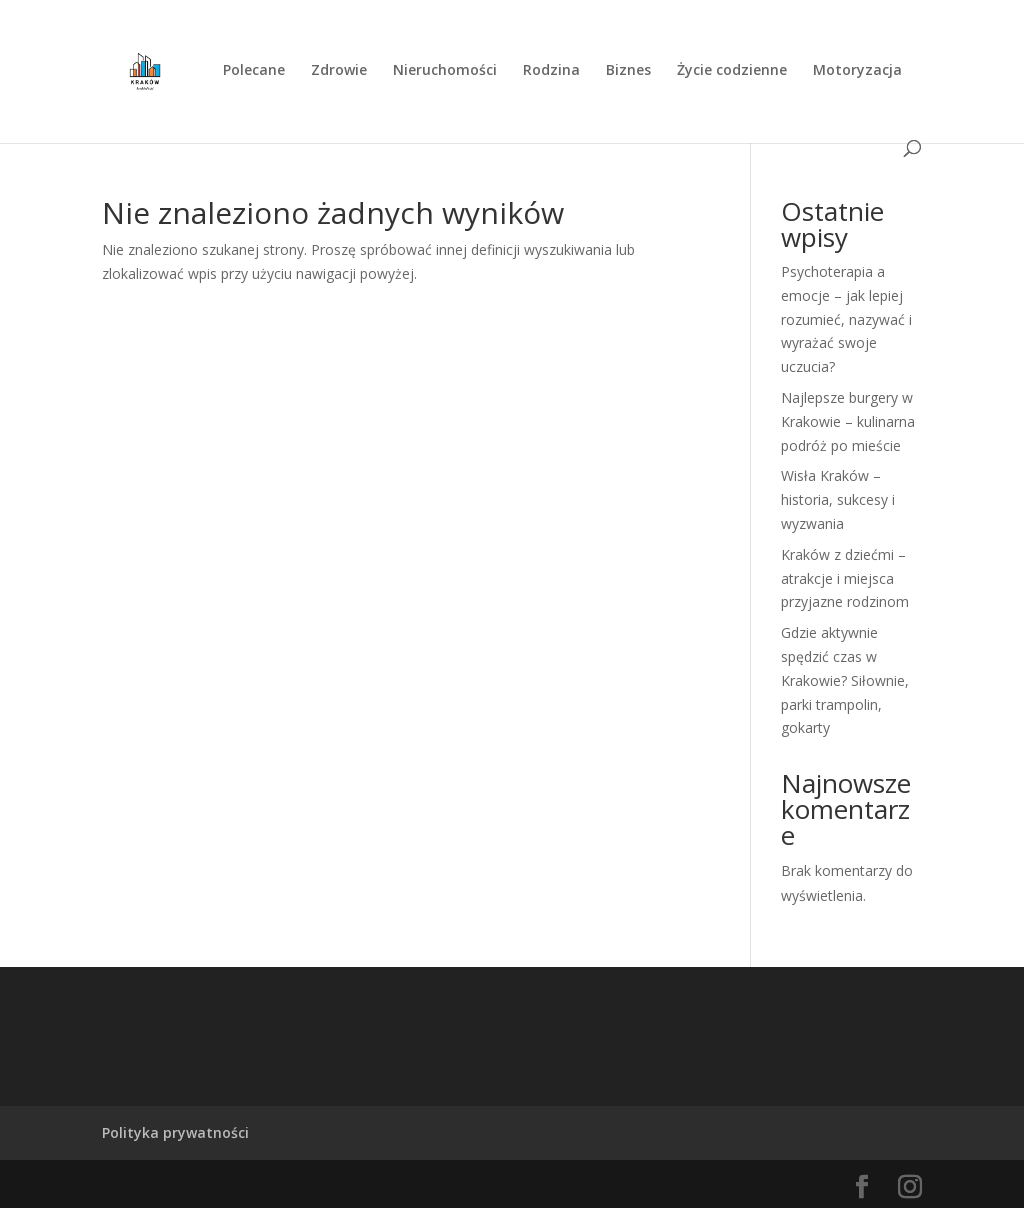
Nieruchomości (445, 71)
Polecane (254, 71)
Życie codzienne (732, 71)
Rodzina (551, 71)
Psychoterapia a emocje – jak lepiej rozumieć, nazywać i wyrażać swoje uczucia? (846, 319)
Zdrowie (339, 71)
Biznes (628, 71)
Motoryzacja (857, 71)
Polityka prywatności (175, 1132)
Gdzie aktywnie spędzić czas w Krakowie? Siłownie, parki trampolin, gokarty (845, 680)
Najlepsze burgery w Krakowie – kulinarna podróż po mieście (848, 421)
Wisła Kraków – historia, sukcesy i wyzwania (838, 499)
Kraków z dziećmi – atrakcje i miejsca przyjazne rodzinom (845, 578)
